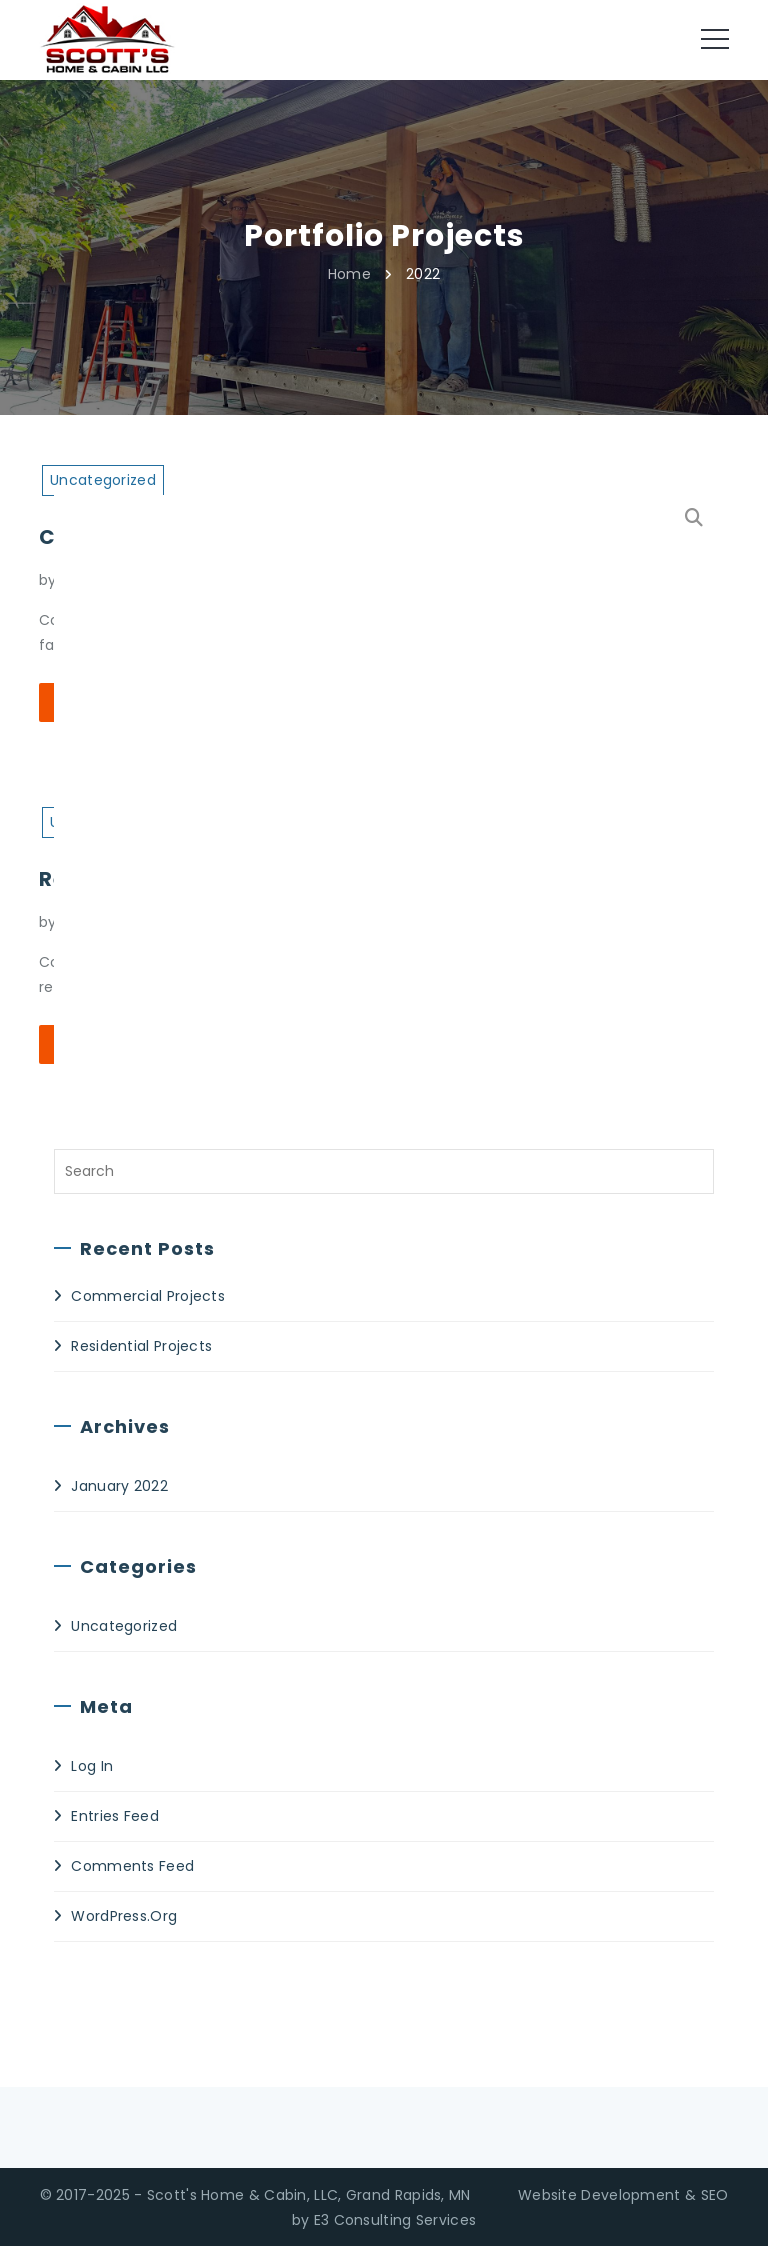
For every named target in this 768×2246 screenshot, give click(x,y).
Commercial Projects (148, 1296)
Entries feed (115, 1816)
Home (349, 273)
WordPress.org (124, 1916)
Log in (92, 1766)
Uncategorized (124, 1626)
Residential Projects (141, 1346)
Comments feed (132, 1866)
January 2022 (119, 1486)
